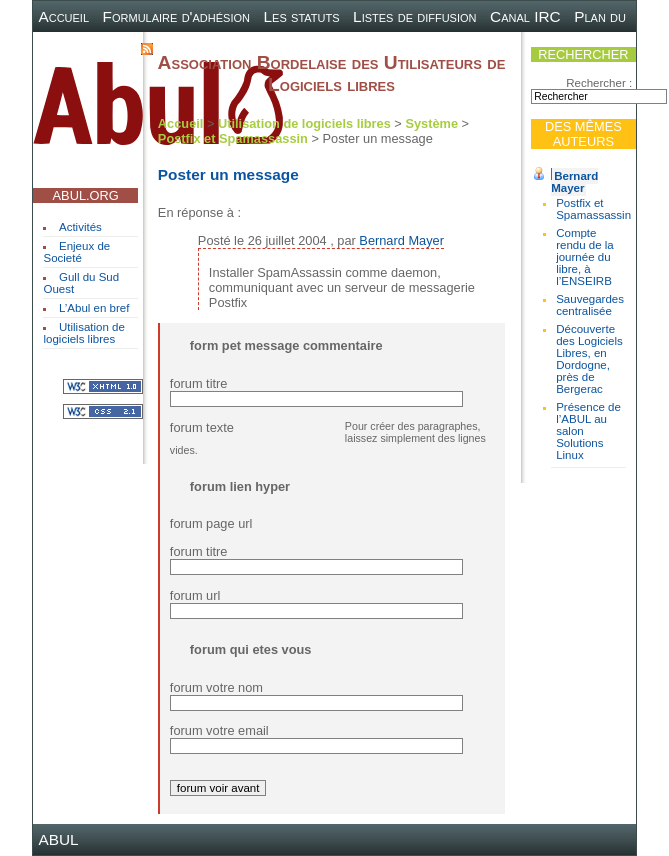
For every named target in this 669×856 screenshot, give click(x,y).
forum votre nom (216, 687)
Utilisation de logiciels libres (83, 333)
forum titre (199, 383)
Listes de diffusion (414, 16)
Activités (80, 227)
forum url (195, 595)
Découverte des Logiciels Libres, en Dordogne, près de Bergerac (589, 359)
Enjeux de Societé (76, 252)
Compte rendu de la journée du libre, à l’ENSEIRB (585, 257)
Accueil (63, 16)
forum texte (202, 427)
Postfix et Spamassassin (593, 209)
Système (431, 123)
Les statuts (302, 16)
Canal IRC (525, 16)
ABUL (58, 839)
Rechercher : (599, 83)
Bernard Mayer (574, 182)
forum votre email (219, 730)
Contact (99, 47)
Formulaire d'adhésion (176, 16)
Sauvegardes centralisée (590, 305)
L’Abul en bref (94, 308)
